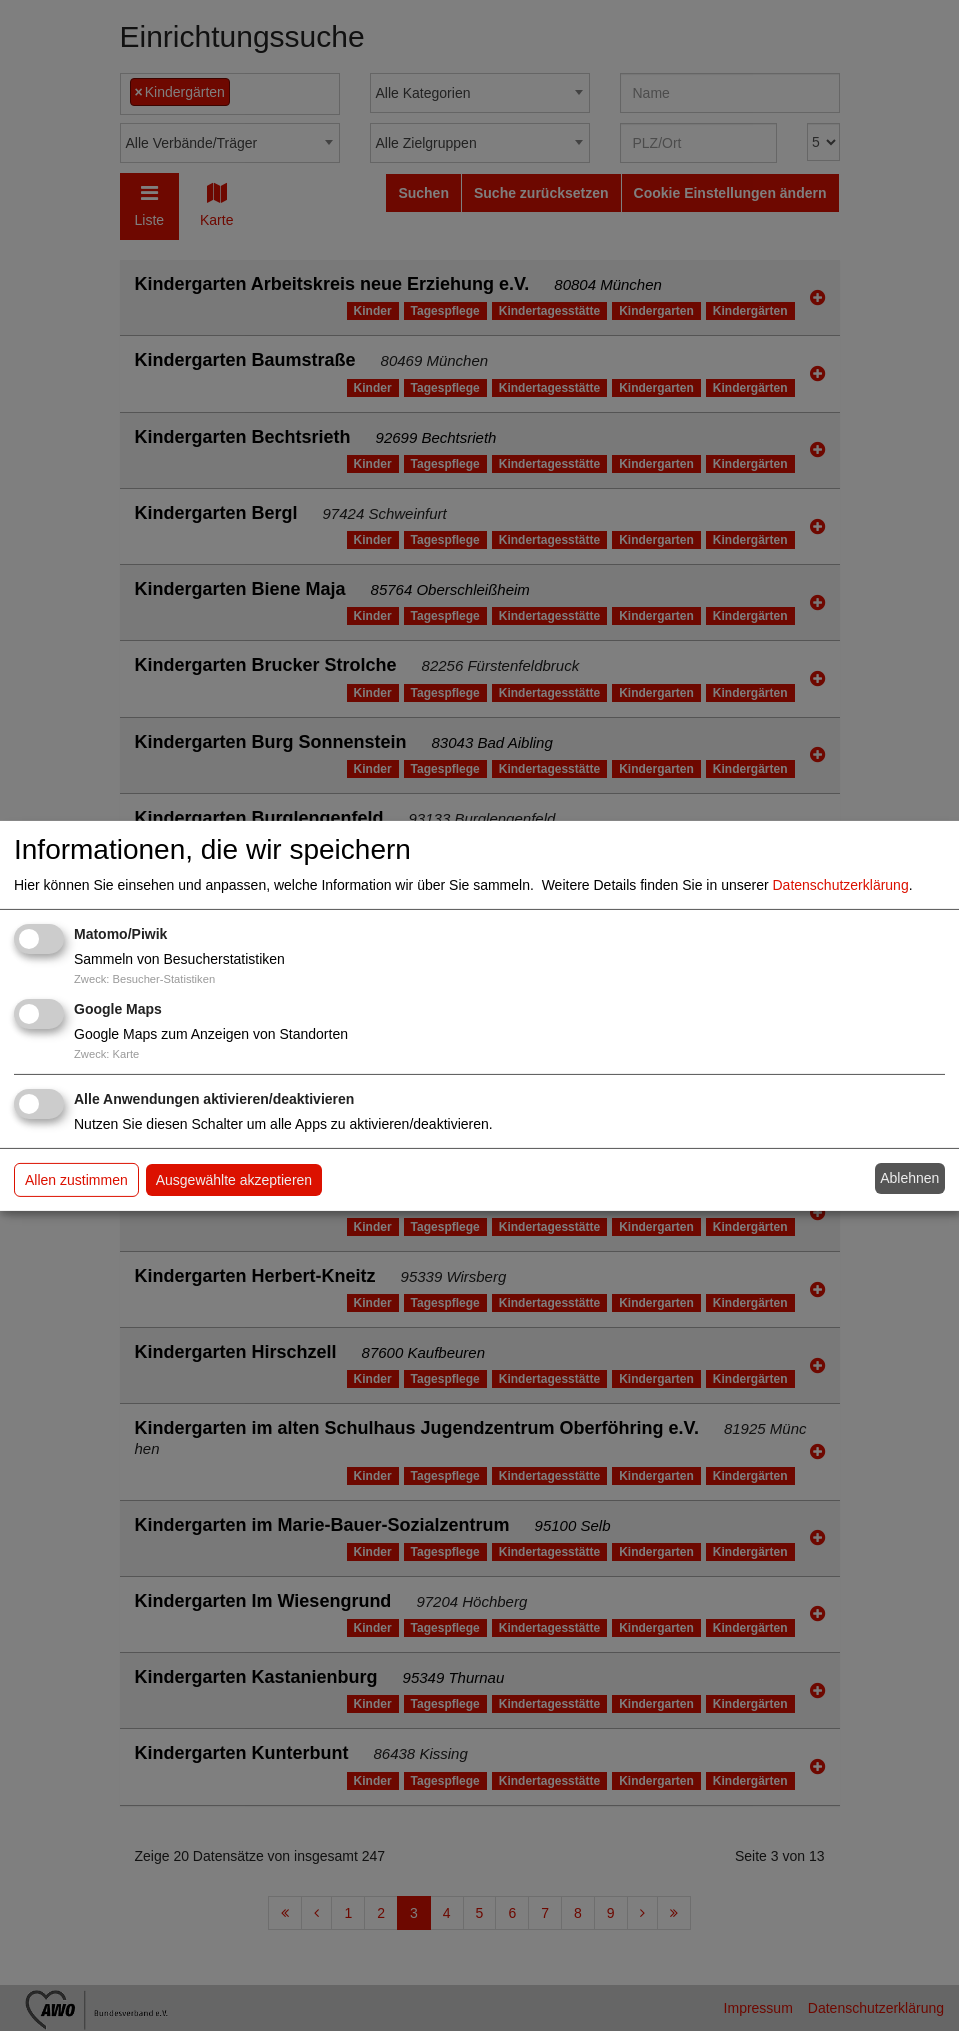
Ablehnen (909, 1178)
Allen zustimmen (76, 1180)
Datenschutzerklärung (841, 885)
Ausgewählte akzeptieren (234, 1180)
